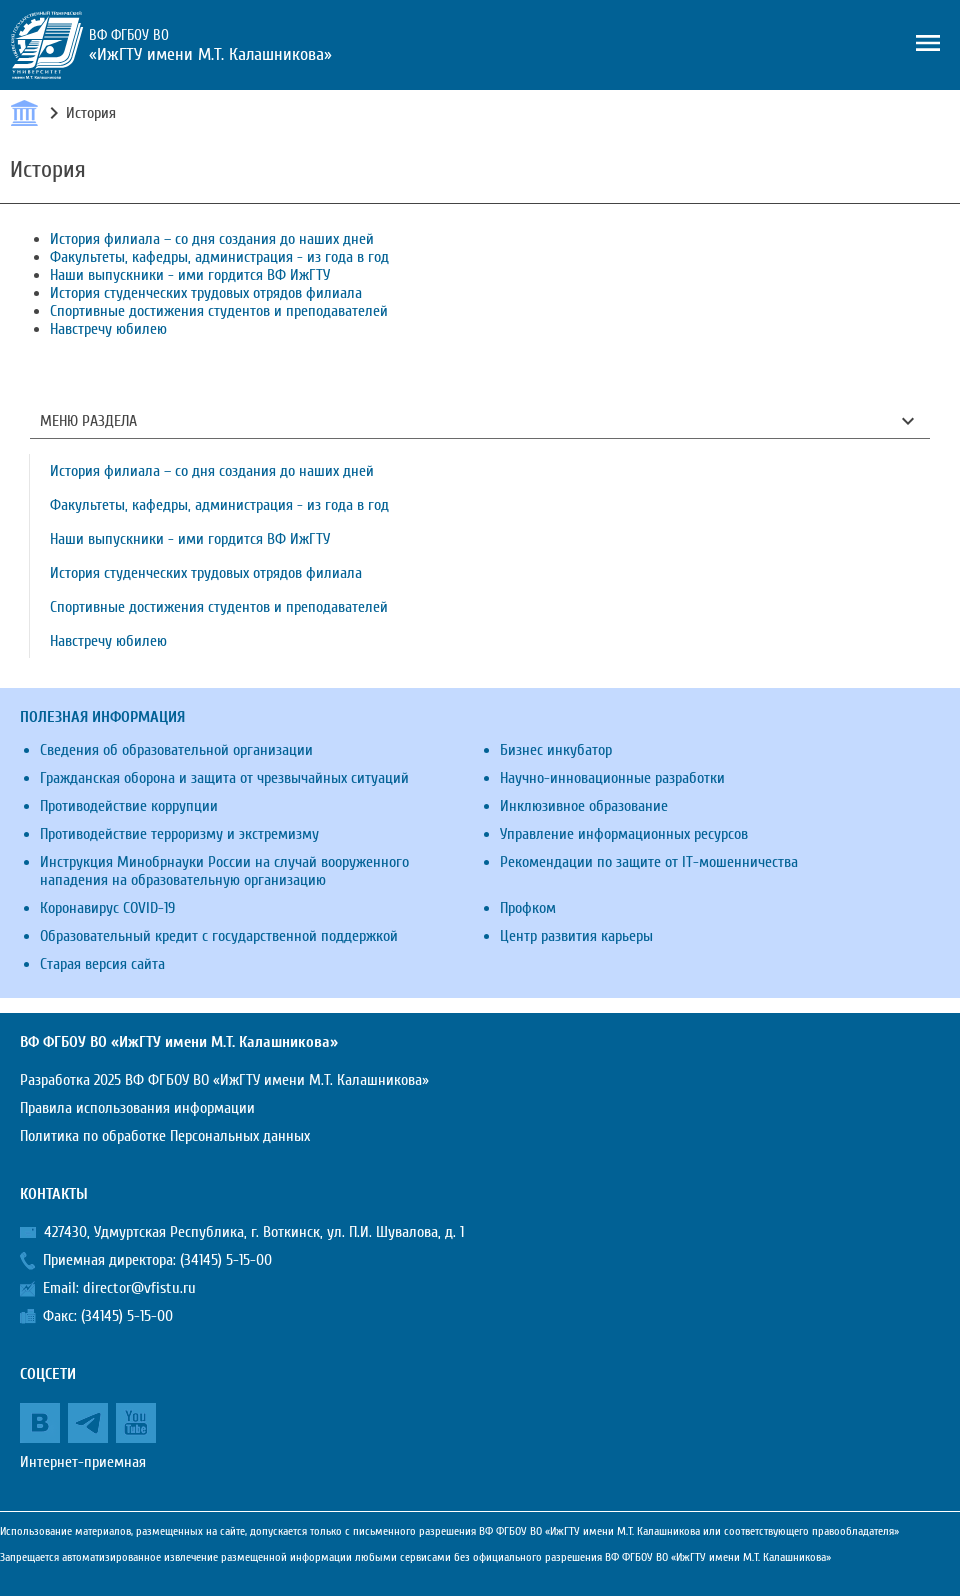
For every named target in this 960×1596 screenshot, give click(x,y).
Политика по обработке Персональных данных (165, 1136)
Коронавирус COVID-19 (107, 908)
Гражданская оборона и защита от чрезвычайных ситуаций (224, 778)
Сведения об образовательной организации (176, 750)
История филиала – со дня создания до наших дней (212, 239)
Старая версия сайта (102, 964)
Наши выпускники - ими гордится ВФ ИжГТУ (190, 275)
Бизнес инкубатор (556, 750)
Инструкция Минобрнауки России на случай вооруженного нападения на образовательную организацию (224, 871)
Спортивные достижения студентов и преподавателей (219, 311)
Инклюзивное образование (584, 806)
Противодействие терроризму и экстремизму (179, 834)
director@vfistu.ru (139, 1288)
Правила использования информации (137, 1108)
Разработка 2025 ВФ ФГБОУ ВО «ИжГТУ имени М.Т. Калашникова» (224, 1080)
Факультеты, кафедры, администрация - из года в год (219, 257)
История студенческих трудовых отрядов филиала (206, 293)
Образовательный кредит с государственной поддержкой (219, 936)
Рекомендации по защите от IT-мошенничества (649, 862)
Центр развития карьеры (576, 936)
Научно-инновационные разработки (612, 778)
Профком (528, 908)
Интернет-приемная (83, 1462)
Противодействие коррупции (129, 806)
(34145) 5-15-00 (226, 1260)
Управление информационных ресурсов (624, 834)
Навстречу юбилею (108, 329)
